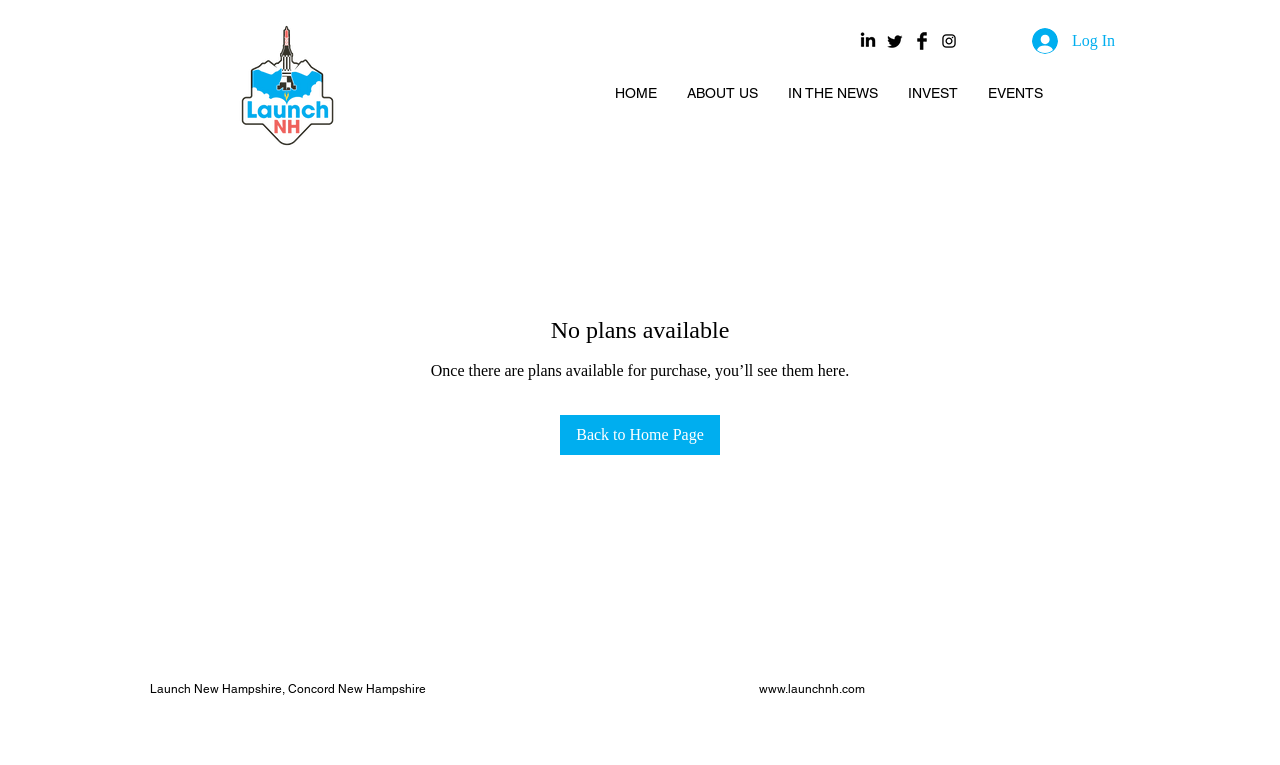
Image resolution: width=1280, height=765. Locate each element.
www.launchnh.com (812, 689)
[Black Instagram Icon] (949, 41)
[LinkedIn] (868, 41)
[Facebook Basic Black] (922, 41)
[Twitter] (895, 41)
